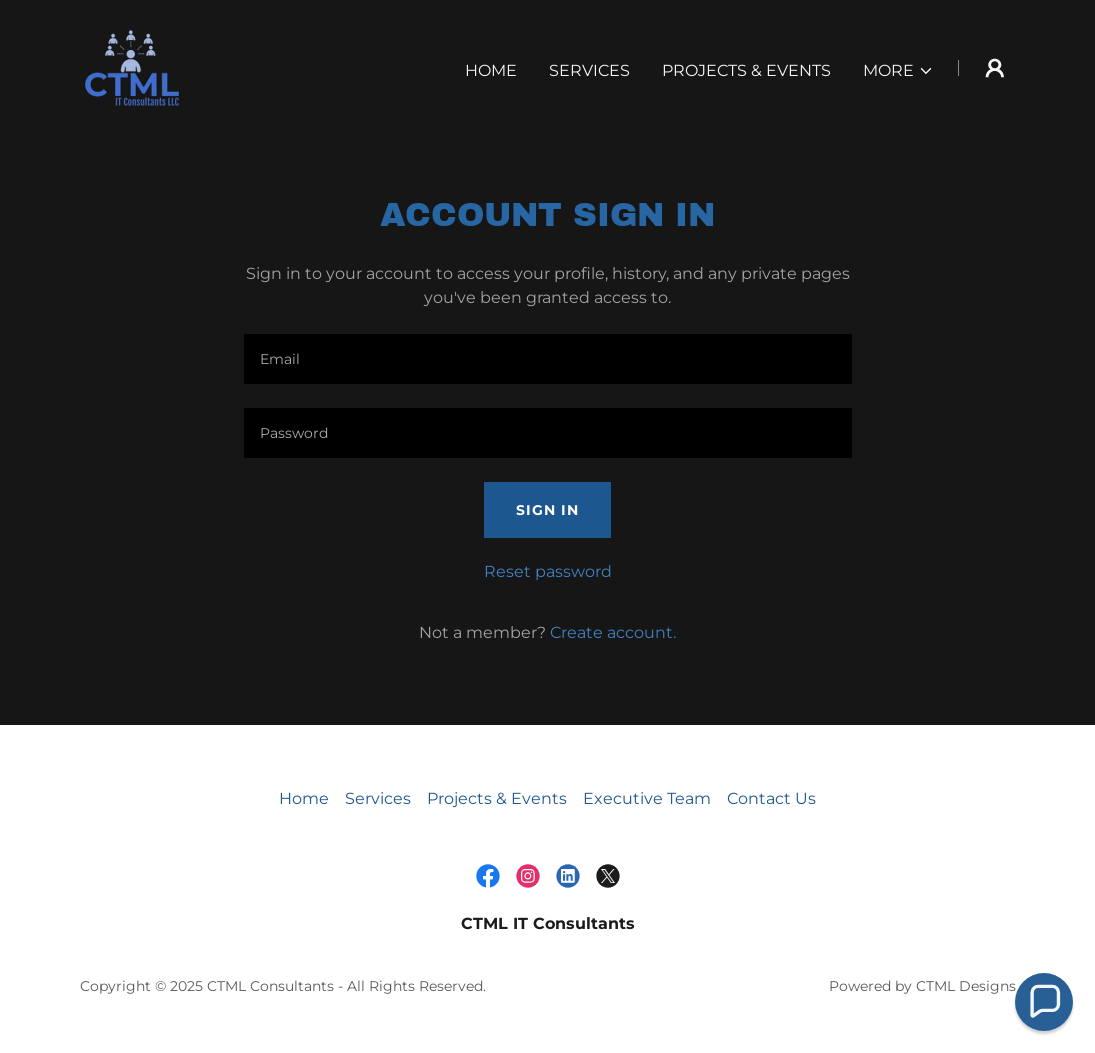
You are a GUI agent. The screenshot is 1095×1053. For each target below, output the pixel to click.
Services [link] (589, 70)
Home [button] (304, 798)
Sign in (547, 510)
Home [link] (491, 70)
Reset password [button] (548, 571)
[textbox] (548, 359)
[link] (132, 66)
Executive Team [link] (647, 798)
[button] (898, 71)
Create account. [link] (613, 632)
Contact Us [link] (771, 798)
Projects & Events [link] (746, 70)
